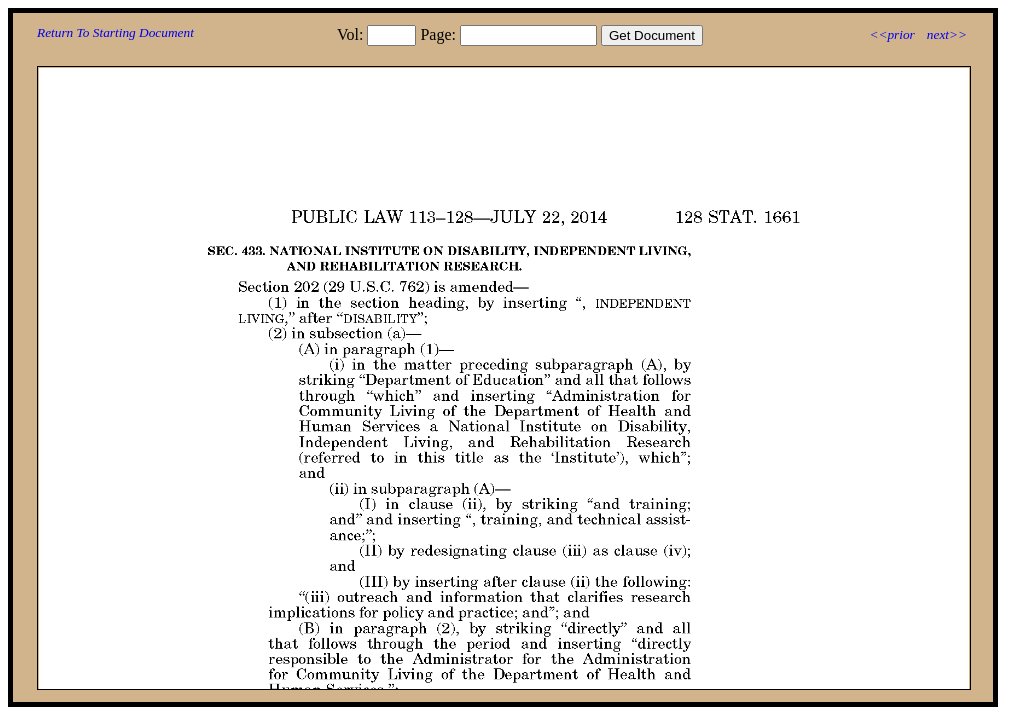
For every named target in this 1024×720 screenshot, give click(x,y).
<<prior (891, 34)
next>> (947, 34)
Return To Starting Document (115, 32)
